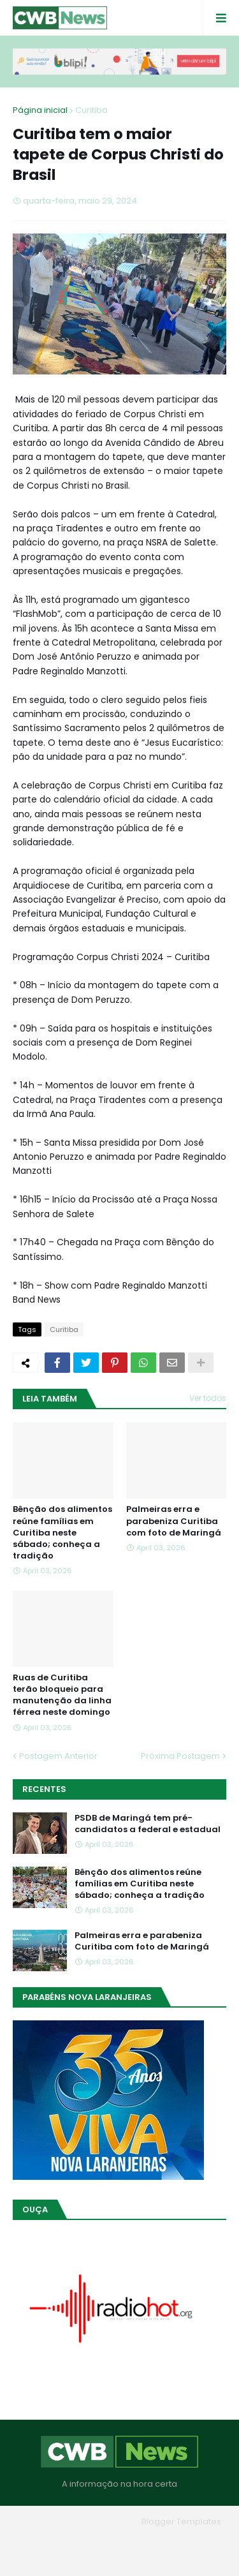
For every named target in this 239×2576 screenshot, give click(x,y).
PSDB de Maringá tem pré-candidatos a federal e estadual (148, 1823)
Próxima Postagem (180, 1756)
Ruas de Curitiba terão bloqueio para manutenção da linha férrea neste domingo (62, 1695)
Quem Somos (115, 2541)
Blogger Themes (101, 2521)
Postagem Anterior (58, 1756)
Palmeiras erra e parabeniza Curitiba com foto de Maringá (173, 1521)
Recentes (44, 1789)
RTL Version (119, 2556)
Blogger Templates (181, 2521)
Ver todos (207, 1398)
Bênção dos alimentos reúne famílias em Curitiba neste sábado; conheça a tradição (62, 1533)
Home (58, 2541)
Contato (176, 2541)
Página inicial (40, 110)
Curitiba (91, 110)
